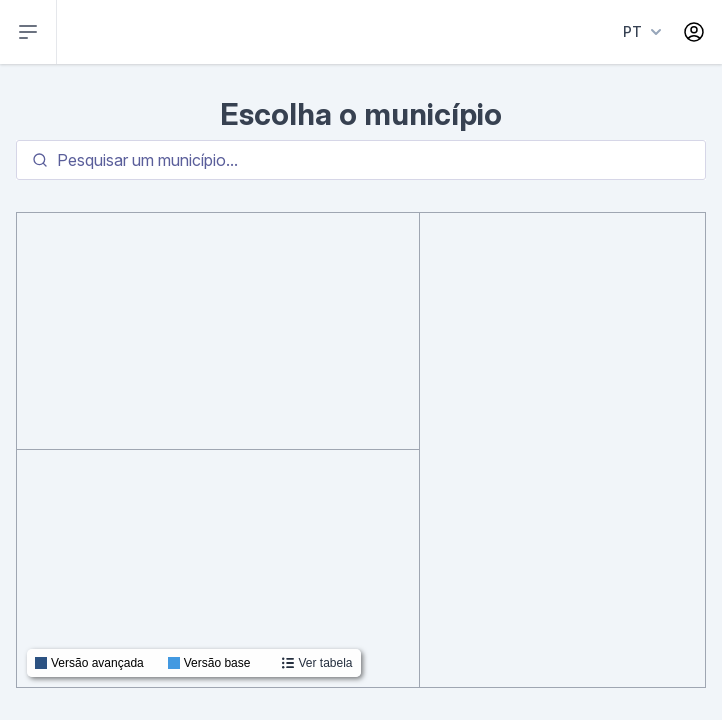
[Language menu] (638, 32)
